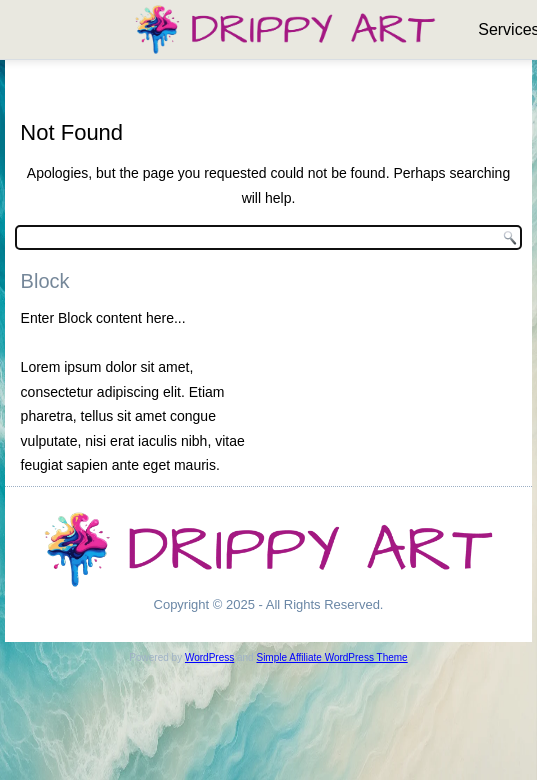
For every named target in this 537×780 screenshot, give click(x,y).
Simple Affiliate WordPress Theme (331, 657)
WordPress (209, 657)
